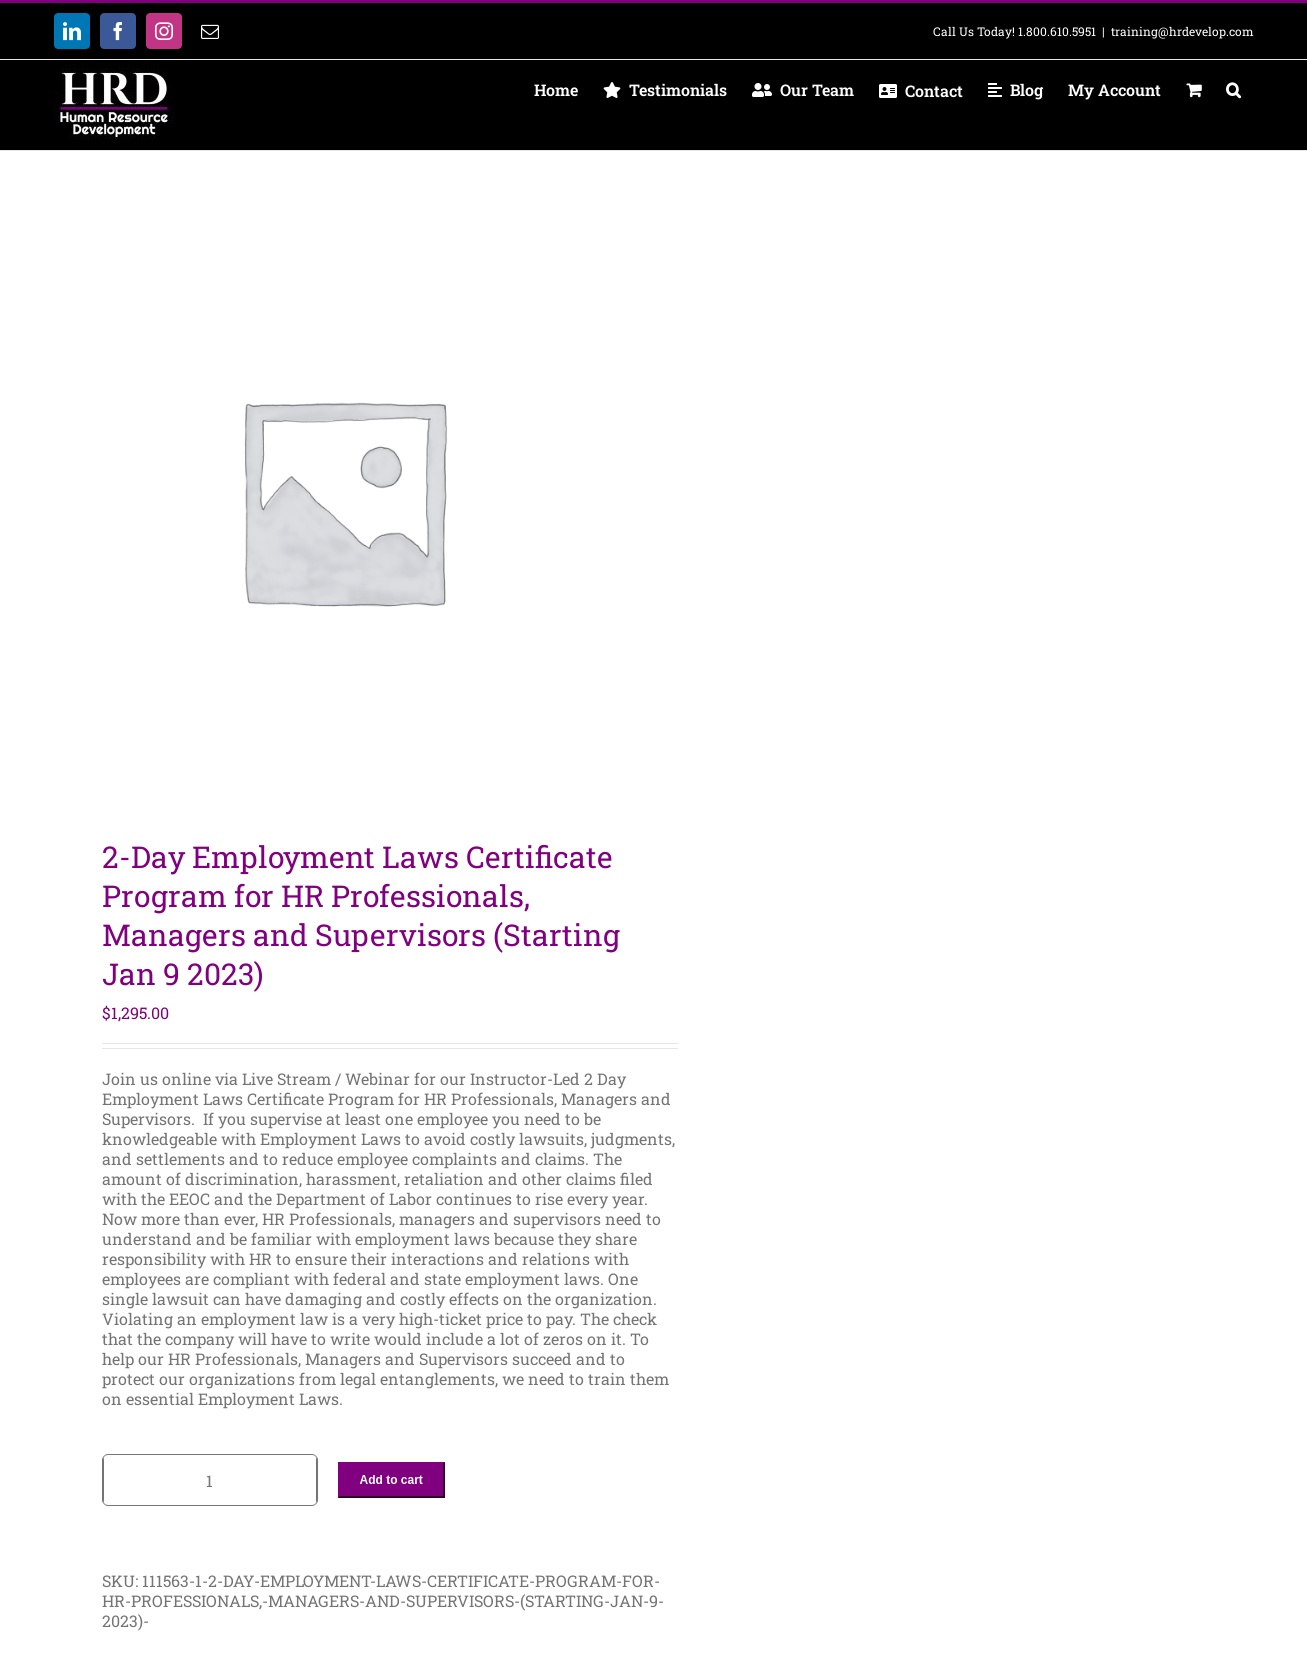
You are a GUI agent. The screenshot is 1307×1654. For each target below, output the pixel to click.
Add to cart (391, 1480)
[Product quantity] (210, 1480)
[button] (1234, 90)
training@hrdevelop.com (1182, 31)
